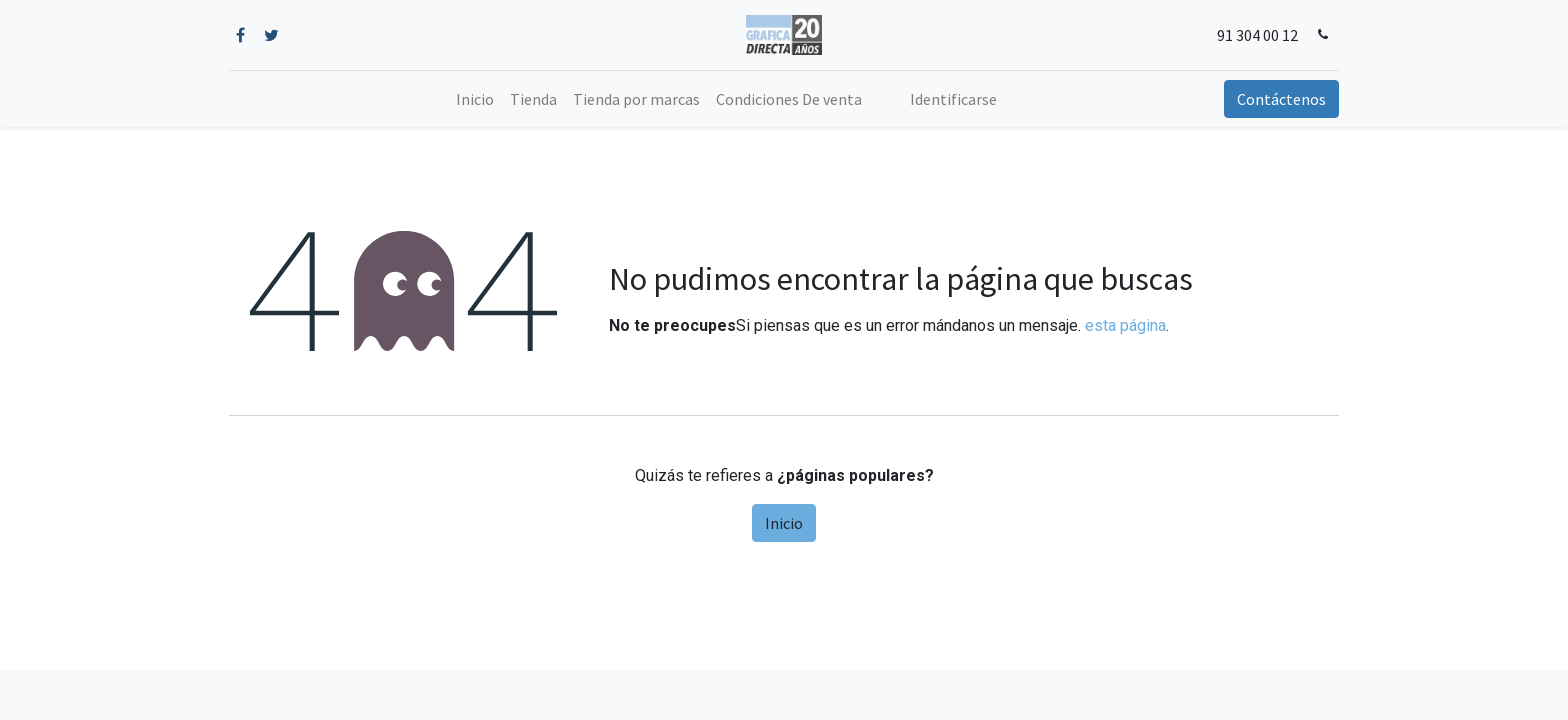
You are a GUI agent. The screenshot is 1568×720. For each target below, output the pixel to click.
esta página (1125, 325)
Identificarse (953, 99)
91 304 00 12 (1257, 35)
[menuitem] (475, 99)
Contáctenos (1281, 99)
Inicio (784, 523)
